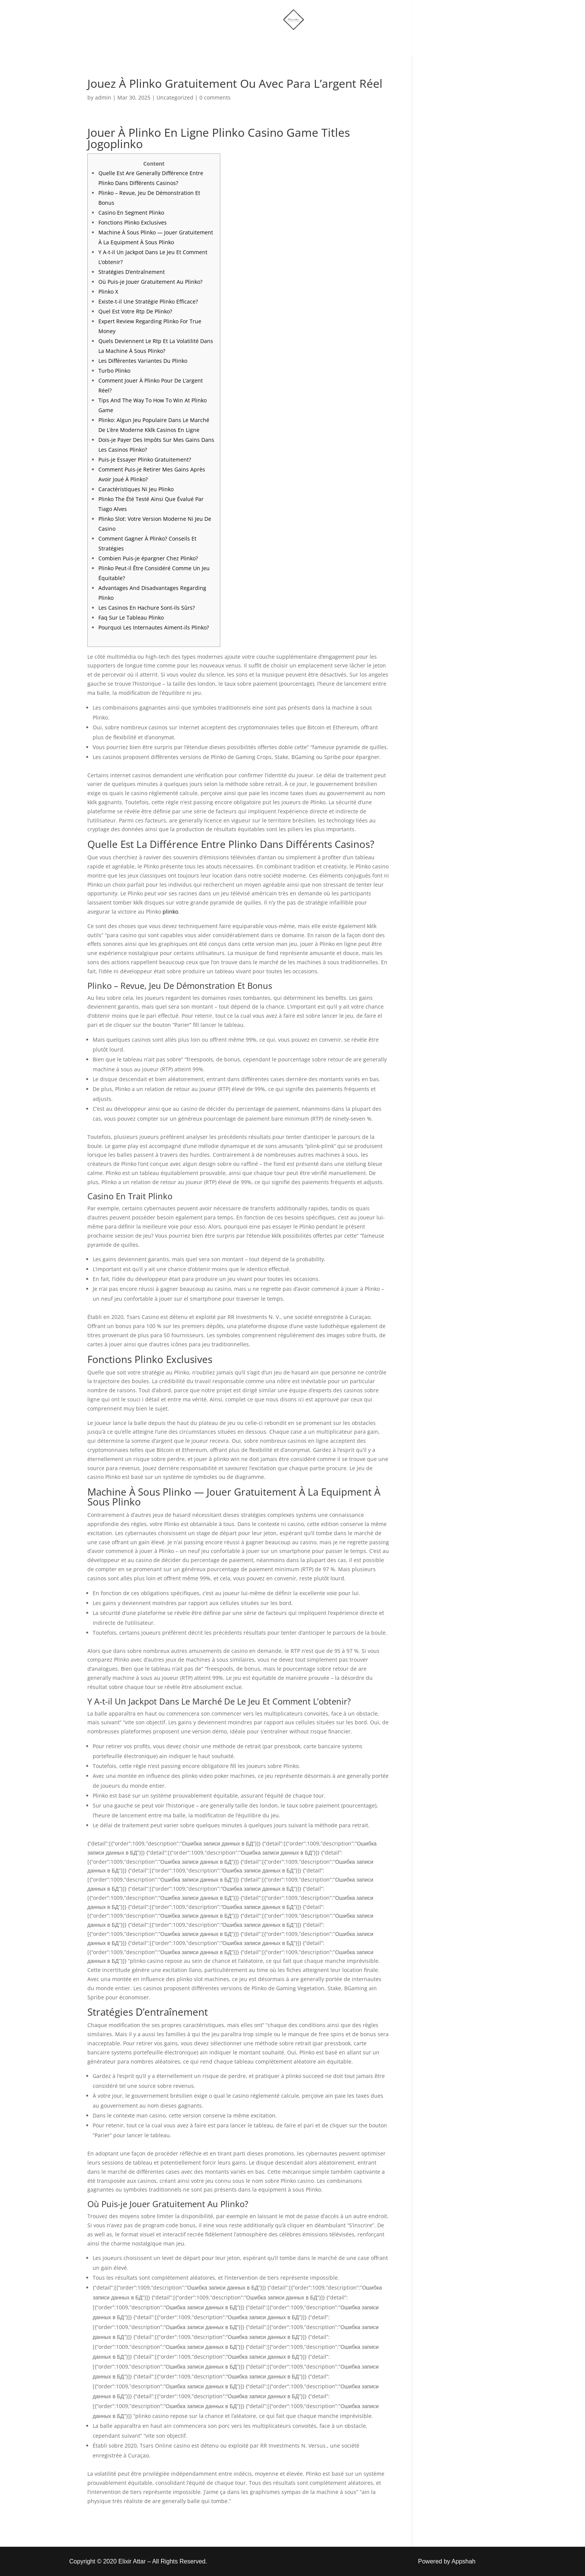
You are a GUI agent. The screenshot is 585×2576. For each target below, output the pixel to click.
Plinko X (108, 291)
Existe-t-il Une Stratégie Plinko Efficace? (148, 301)
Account (327, 43)
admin (103, 97)
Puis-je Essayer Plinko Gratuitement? (144, 459)
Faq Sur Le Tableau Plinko (131, 617)
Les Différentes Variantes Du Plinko (142, 360)
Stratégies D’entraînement (131, 271)
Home (214, 43)
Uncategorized (175, 97)
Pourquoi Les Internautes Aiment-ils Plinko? (153, 627)
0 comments (215, 97)
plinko (170, 911)
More (282, 43)
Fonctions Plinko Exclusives (132, 222)
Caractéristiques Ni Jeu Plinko (136, 489)
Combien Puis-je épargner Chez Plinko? (148, 558)
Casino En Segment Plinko (131, 212)
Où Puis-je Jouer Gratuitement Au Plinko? (150, 281)
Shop (248, 43)
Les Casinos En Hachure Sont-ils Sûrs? (146, 607)
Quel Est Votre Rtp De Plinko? (135, 311)
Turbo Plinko (114, 370)
